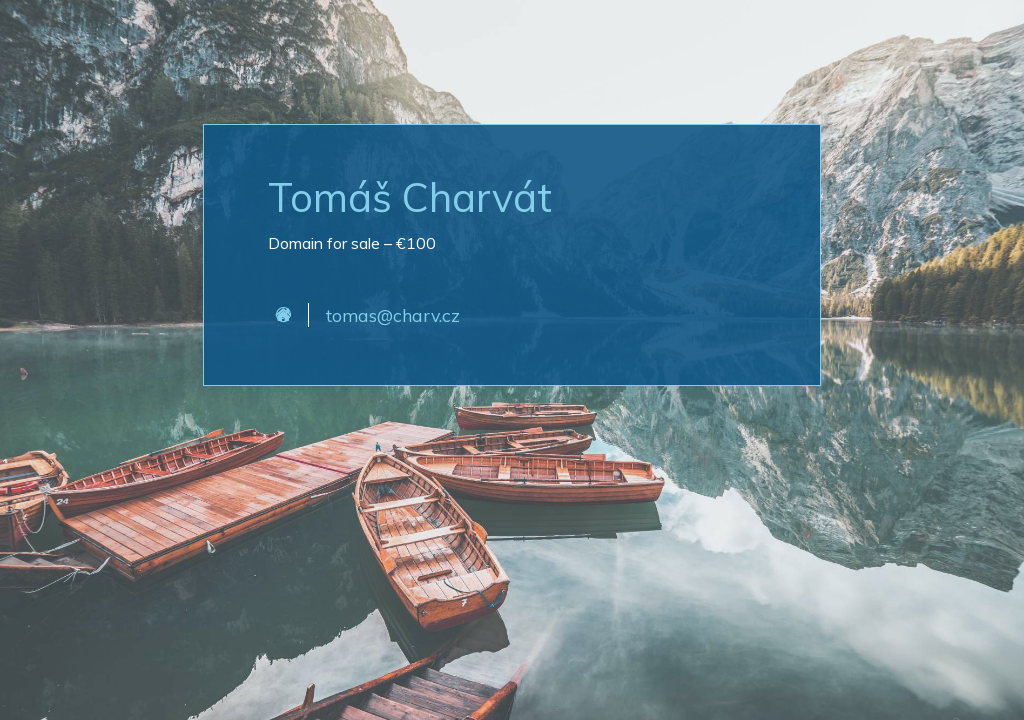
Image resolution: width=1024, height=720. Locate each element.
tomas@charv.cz (393, 315)
